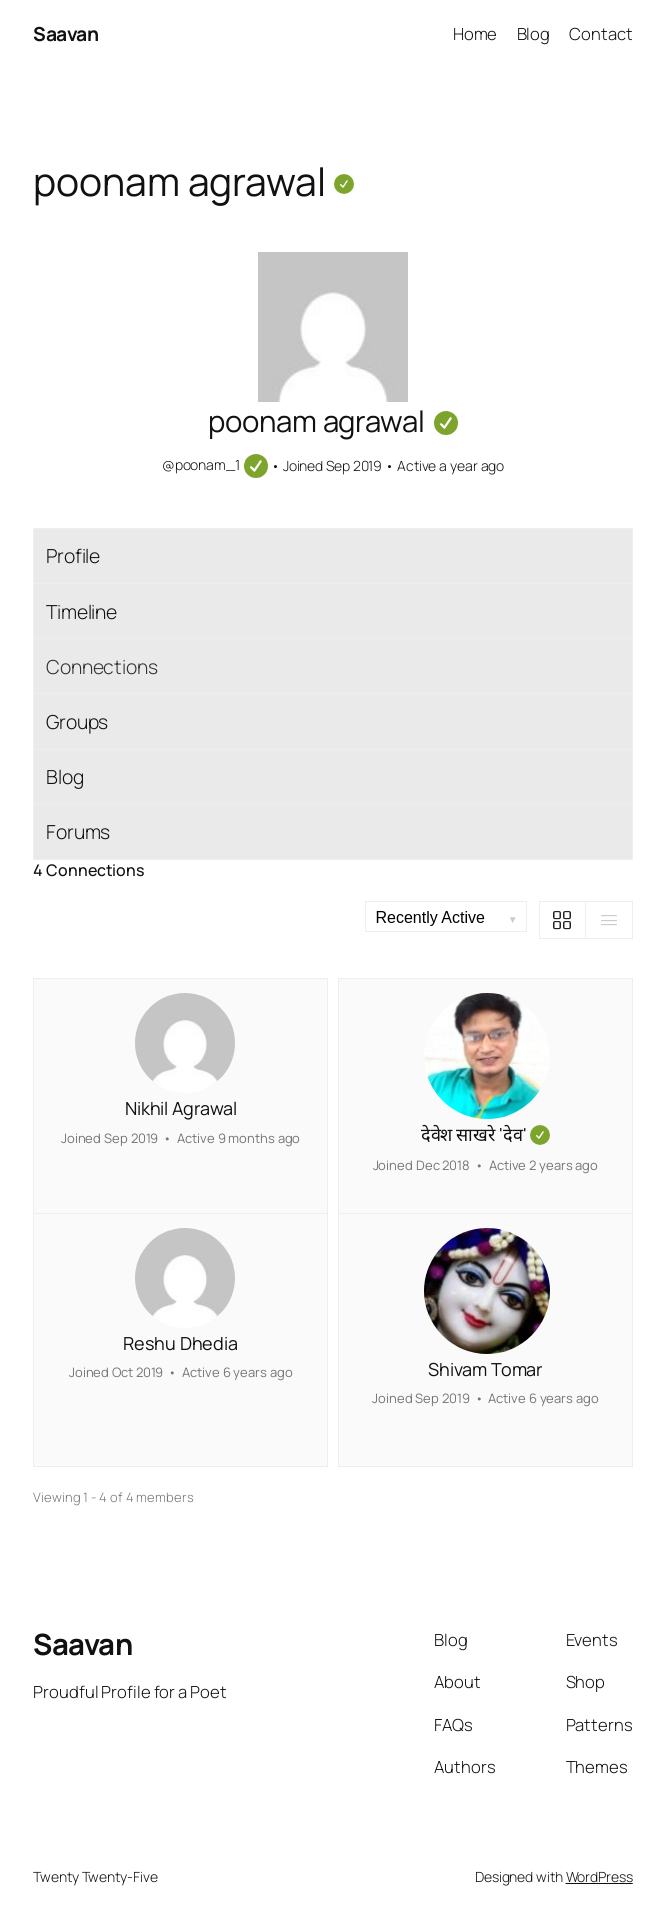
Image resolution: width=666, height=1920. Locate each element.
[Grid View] (563, 920)
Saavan (65, 33)
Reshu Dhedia (180, 1343)
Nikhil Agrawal (181, 1108)
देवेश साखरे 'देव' (485, 1135)
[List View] (609, 920)
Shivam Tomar (485, 1369)
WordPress (599, 1876)
